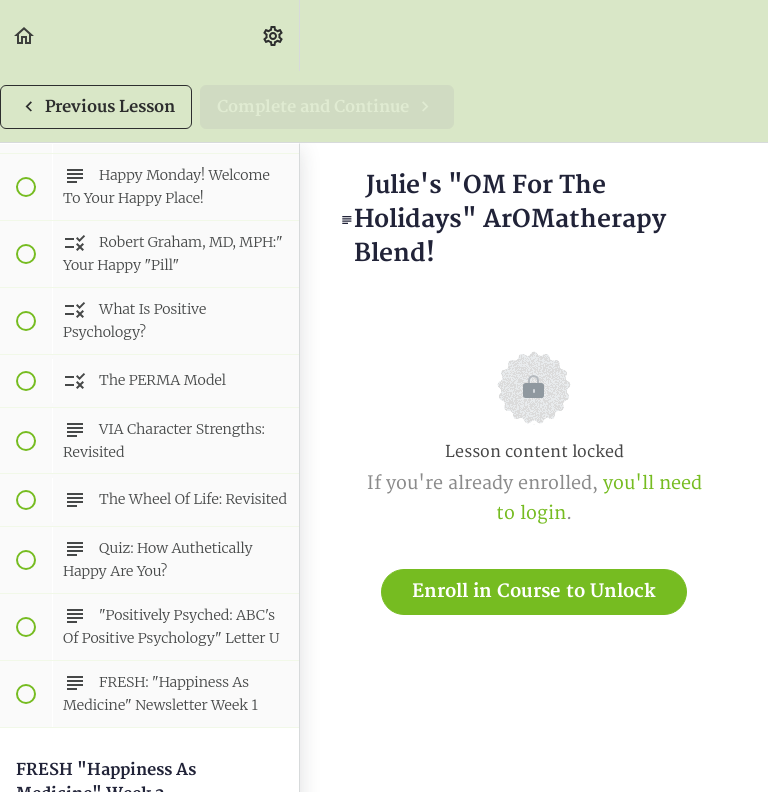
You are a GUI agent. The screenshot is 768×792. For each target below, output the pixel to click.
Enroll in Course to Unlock (534, 591)
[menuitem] (274, 35)
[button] (25, 35)
